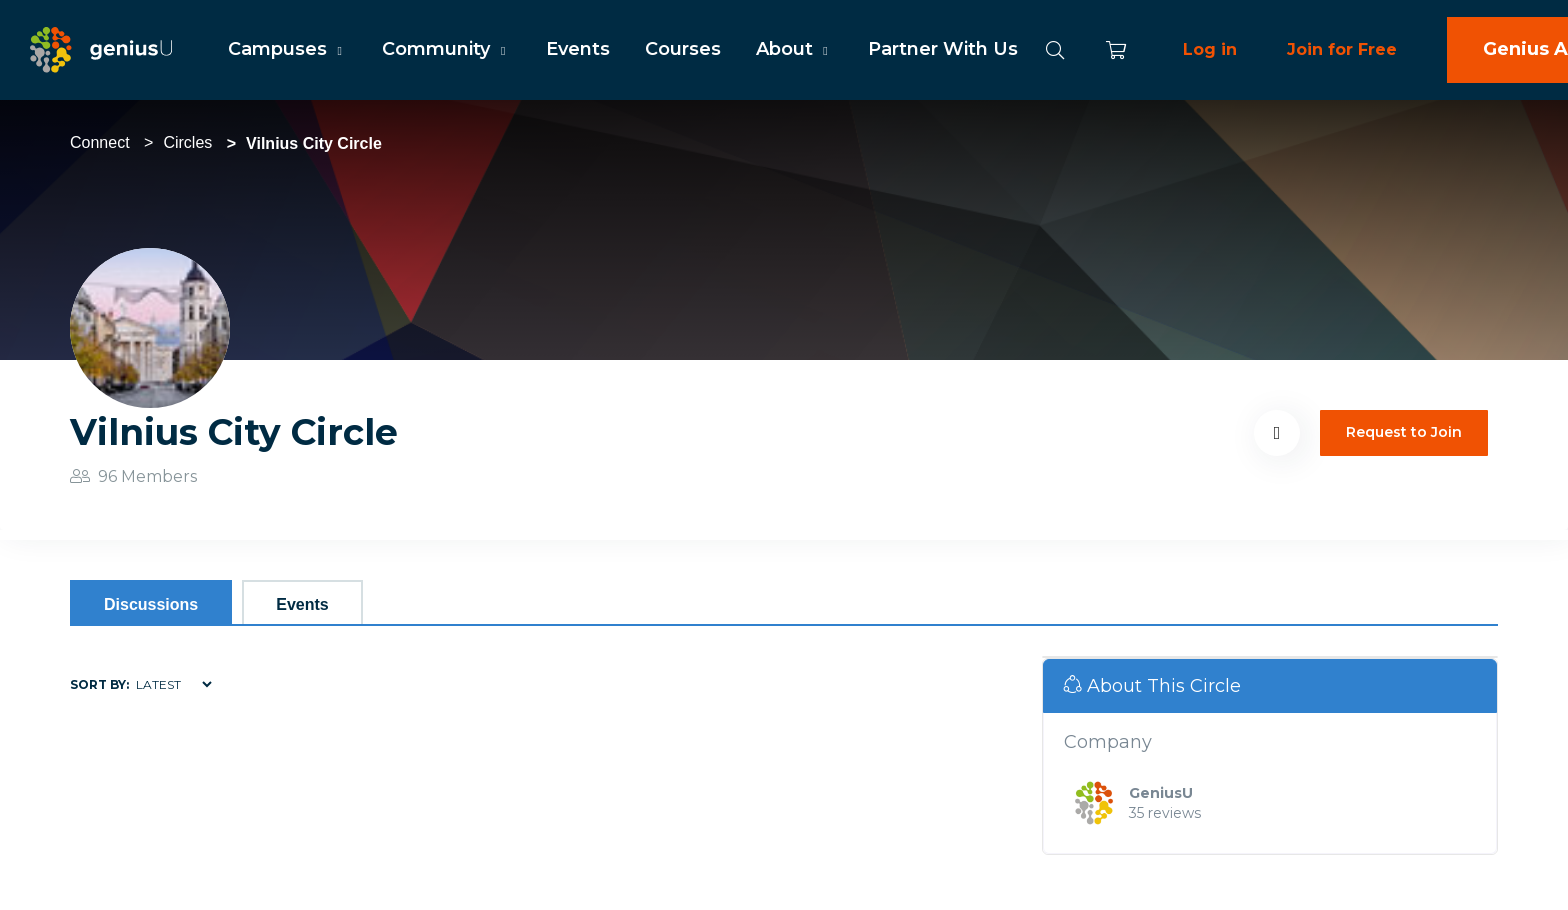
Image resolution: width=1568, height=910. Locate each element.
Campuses (287, 49)
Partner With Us (943, 49)
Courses (683, 49)
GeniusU (1161, 793)
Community (446, 49)
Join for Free (1342, 49)
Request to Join (1404, 432)
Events (578, 49)
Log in (1210, 49)
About (794, 49)
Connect (100, 142)
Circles (187, 142)
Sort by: (99, 684)
